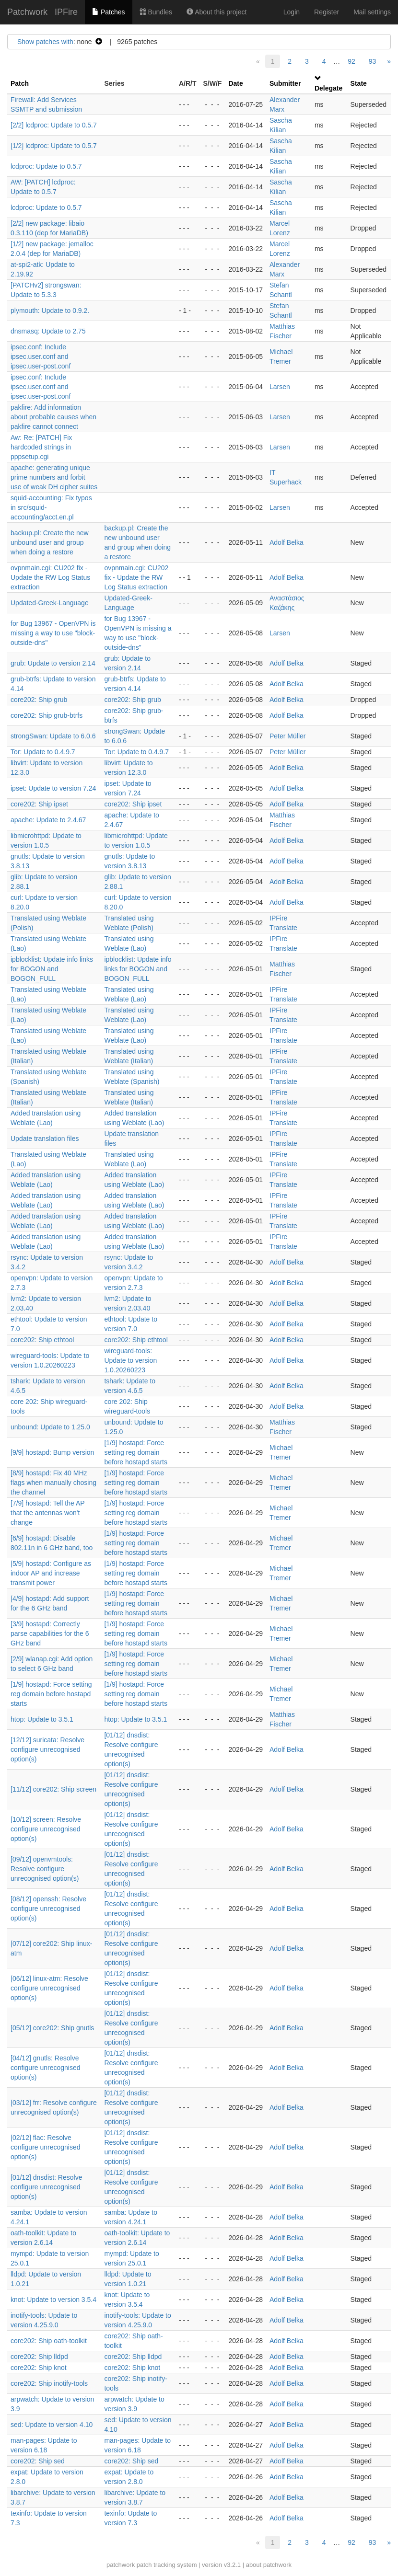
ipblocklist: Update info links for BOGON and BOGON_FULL (52, 968)
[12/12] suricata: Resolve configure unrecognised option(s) (47, 1749)
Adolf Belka (286, 542)
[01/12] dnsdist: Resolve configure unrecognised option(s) (46, 2187)
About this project (216, 12)
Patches (108, 12)
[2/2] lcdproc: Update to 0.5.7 (54, 125)
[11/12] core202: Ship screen (53, 1789)
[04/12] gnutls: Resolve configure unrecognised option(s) (46, 2067)
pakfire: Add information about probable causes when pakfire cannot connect (53, 416)
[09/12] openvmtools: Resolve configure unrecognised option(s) (45, 1868)
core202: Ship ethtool (42, 1340)
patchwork (120, 2564)
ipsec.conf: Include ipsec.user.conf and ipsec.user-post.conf (40, 356)
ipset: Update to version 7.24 (53, 788)
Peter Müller (287, 736)
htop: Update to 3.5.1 (42, 1719)
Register (326, 12)
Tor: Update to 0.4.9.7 (43, 752)
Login (291, 12)
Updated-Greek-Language (50, 603)
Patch (20, 83)
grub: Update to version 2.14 (53, 663)
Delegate (328, 88)
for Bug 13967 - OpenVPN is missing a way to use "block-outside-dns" (53, 633)
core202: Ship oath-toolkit (49, 2341)
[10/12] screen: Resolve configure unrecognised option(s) (46, 1829)
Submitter (285, 83)
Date (235, 83)
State (359, 83)
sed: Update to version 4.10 (52, 2424)
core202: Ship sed (38, 2461)
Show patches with (45, 42)
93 (372, 61)
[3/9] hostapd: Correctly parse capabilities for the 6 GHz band (50, 1633)
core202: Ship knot (39, 2367)
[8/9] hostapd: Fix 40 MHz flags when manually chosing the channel (53, 1482)
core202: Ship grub (39, 699)
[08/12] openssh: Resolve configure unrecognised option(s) (48, 1908)
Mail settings (372, 12)
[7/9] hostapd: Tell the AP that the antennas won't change (47, 1512)
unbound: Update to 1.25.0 (50, 1427)
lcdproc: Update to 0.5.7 (46, 166)
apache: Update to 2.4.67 (48, 820)
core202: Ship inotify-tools (49, 2383)
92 (351, 61)
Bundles (156, 12)
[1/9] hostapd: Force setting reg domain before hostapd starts (135, 1452)
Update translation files (45, 1138)
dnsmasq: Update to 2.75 (48, 331)
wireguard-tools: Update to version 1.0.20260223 (130, 1360)
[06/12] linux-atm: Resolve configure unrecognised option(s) (49, 1988)
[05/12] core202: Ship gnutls (52, 2028)
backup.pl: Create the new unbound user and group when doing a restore (50, 542)
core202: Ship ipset (39, 804)
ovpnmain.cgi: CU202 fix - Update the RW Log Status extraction (50, 577)
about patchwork (269, 2564)
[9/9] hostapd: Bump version (52, 1452)
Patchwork (27, 12)
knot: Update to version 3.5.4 (53, 2299)
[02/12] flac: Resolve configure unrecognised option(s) (46, 2147)
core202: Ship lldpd (39, 2356)
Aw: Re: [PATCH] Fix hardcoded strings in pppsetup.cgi (41, 447)
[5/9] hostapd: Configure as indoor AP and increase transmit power (51, 1573)
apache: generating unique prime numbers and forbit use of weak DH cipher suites (54, 477)
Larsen (279, 387)
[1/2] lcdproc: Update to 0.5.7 (54, 146)
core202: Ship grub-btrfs (46, 715)
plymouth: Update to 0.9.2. (50, 310)
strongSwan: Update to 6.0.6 (53, 736)
